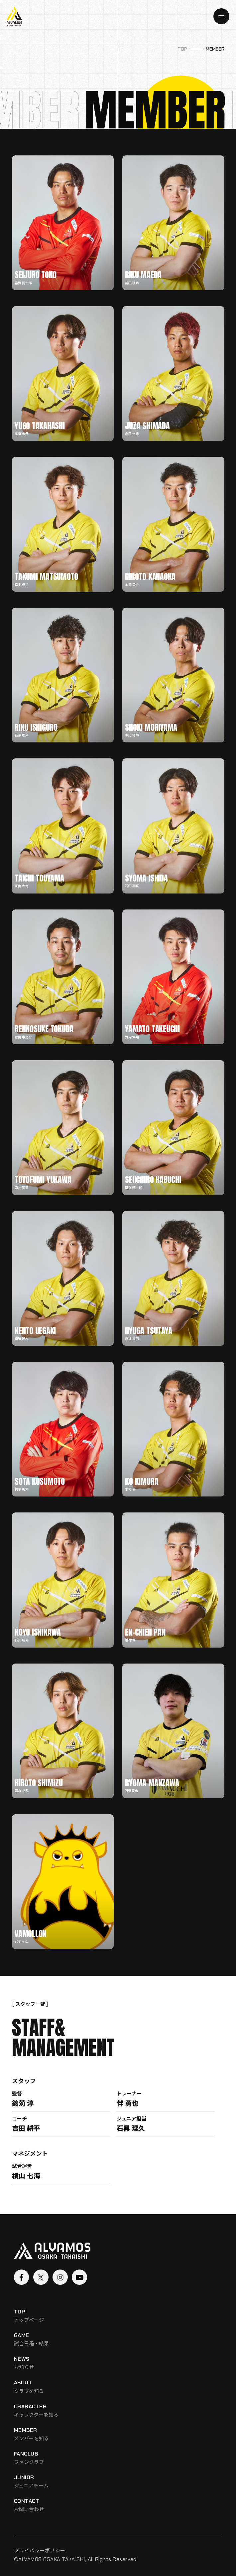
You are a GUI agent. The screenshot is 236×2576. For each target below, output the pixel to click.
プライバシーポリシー (39, 2550)
